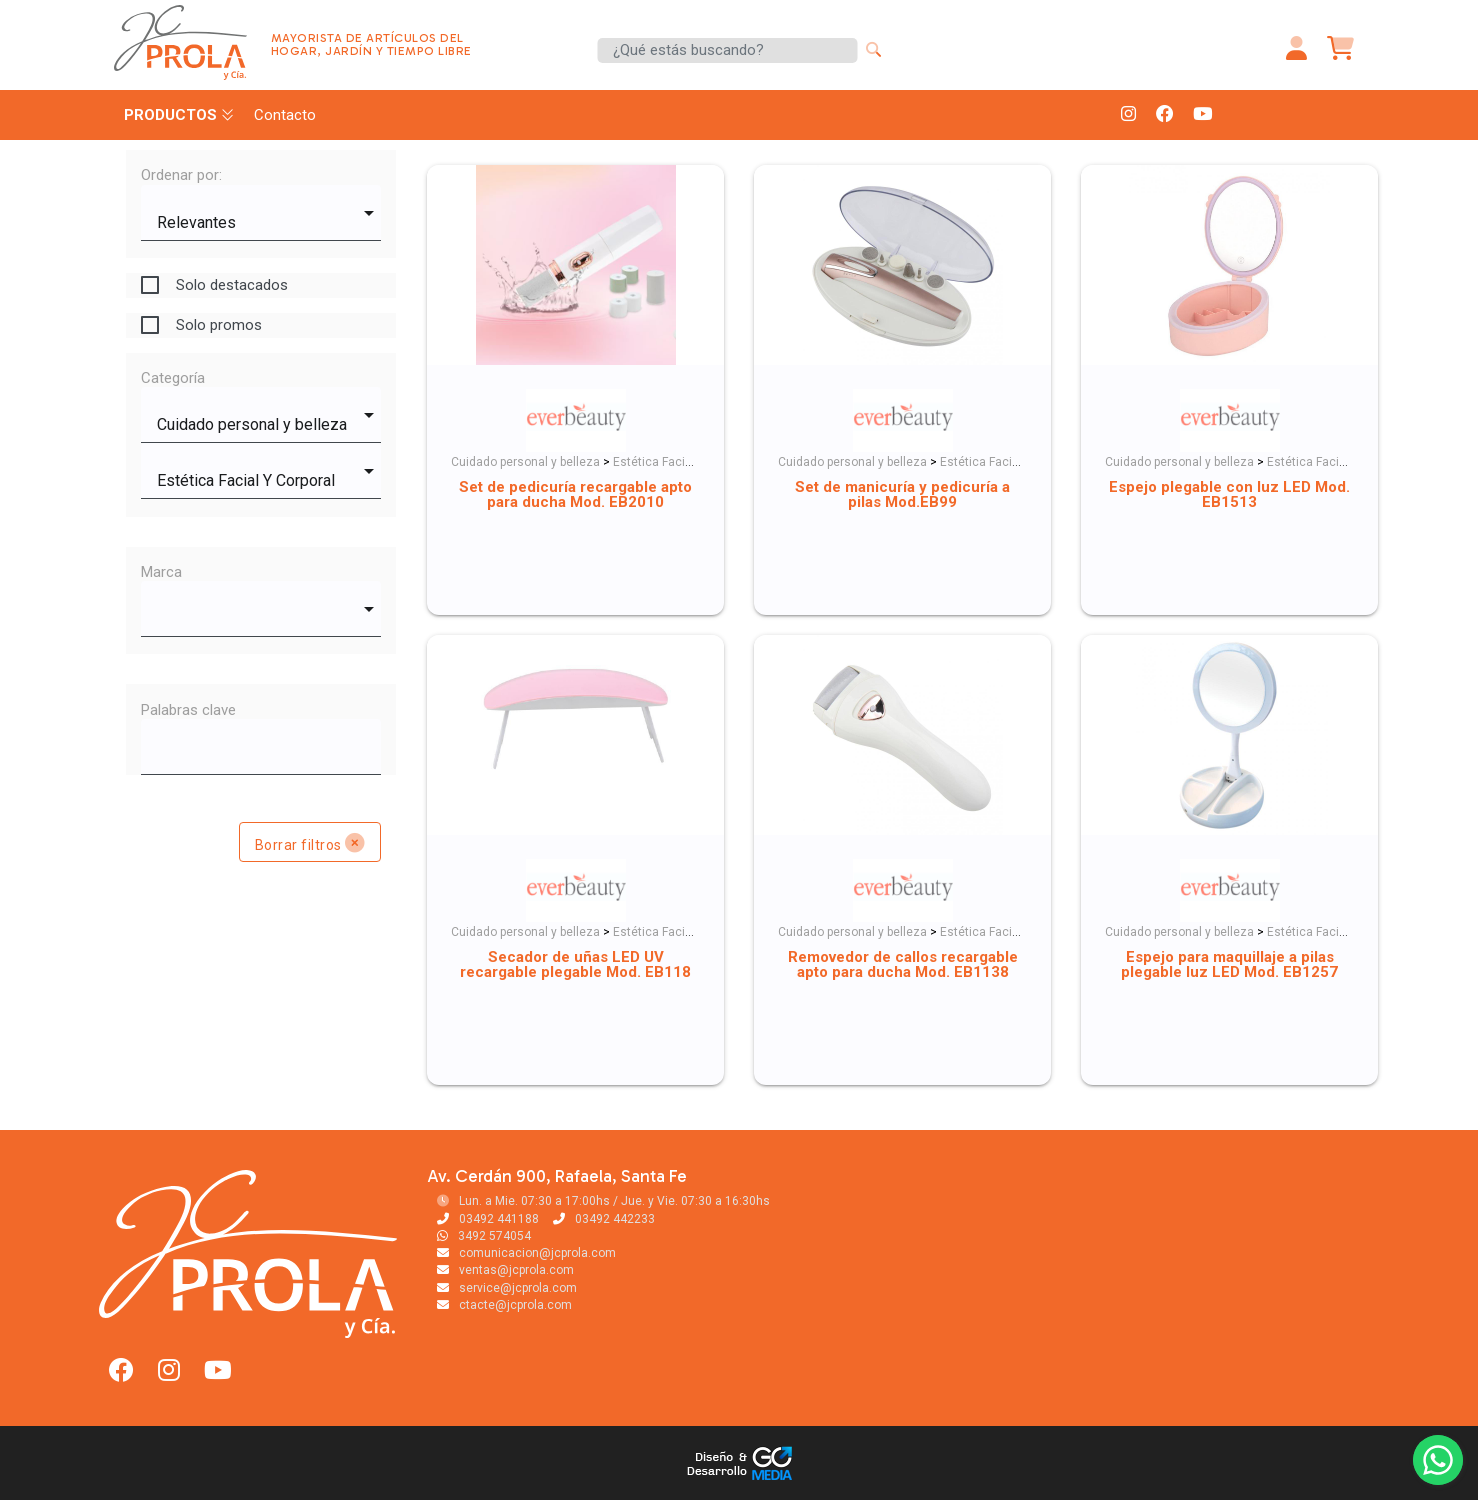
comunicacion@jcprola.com (526, 1253)
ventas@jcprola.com (505, 1270)
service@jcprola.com (507, 1288)
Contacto (285, 115)
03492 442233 (604, 1219)
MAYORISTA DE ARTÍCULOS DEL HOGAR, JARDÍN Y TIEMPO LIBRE (371, 44)
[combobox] (261, 213)
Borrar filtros (310, 842)
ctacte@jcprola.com (504, 1305)
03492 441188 (488, 1219)
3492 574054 (484, 1236)
